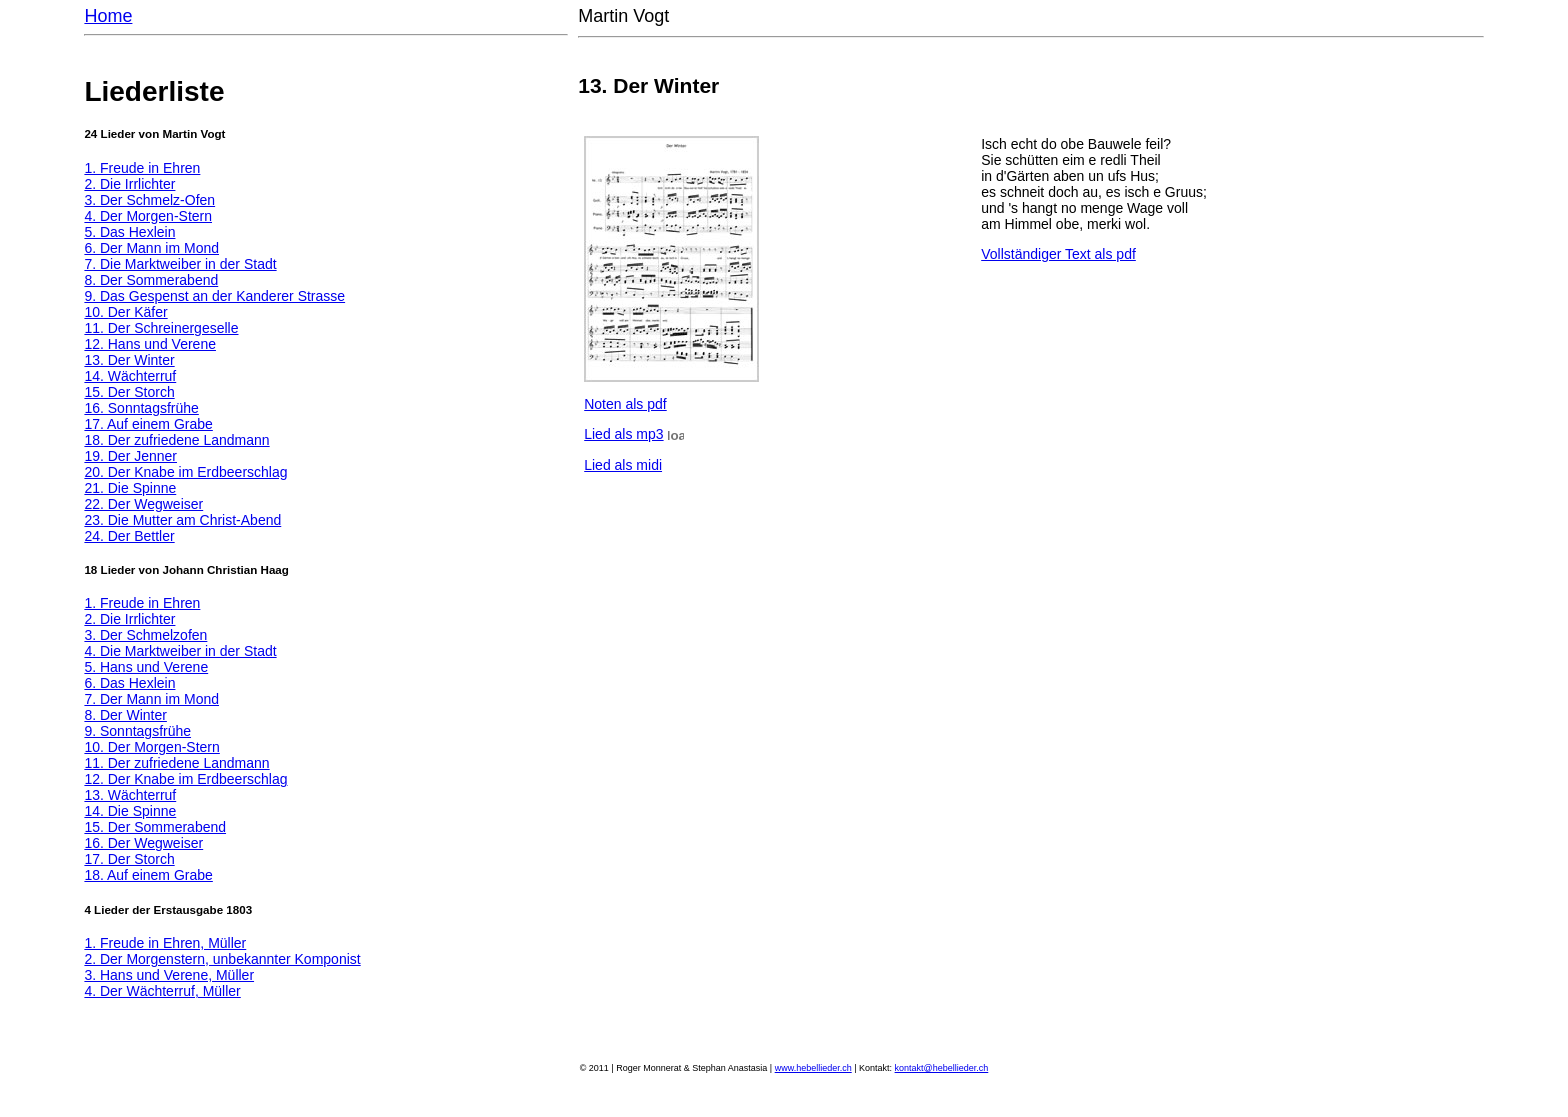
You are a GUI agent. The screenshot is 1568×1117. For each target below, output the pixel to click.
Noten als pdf (625, 404)
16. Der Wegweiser (143, 843)
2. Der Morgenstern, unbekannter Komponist (222, 959)
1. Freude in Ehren (142, 168)
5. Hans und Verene (146, 667)
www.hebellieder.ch (813, 1068)
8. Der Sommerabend (151, 280)
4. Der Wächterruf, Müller (162, 991)
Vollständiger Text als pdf (1058, 254)
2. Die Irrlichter (129, 184)
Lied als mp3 (623, 434)
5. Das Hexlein (129, 232)
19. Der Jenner (130, 456)
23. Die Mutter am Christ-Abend (182, 520)
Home (108, 16)
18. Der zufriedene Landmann (176, 440)
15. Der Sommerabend (155, 827)
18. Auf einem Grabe (148, 875)
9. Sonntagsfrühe (137, 731)
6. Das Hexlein (129, 683)
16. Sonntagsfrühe (141, 408)
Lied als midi (623, 465)
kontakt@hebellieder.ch (942, 1068)
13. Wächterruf (130, 795)
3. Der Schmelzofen (145, 635)
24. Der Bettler (129, 536)
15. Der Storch (129, 392)
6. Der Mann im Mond (151, 248)
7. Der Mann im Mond (151, 699)
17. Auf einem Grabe (148, 424)
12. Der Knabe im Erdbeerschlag (185, 779)
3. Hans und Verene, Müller (169, 975)
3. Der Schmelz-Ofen (149, 200)
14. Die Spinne (130, 811)
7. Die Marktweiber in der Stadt (180, 264)
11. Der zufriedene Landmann (176, 763)
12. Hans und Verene (150, 344)
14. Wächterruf (130, 376)
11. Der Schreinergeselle (161, 328)
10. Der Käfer (125, 312)
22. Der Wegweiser (143, 504)
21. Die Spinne (130, 488)
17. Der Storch (129, 859)
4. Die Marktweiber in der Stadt (180, 651)
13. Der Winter (129, 360)
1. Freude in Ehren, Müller (165, 943)
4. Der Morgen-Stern (148, 216)
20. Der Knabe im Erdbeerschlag (185, 472)
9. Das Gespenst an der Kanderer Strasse (214, 296)
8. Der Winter (125, 715)
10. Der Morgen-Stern (151, 747)
